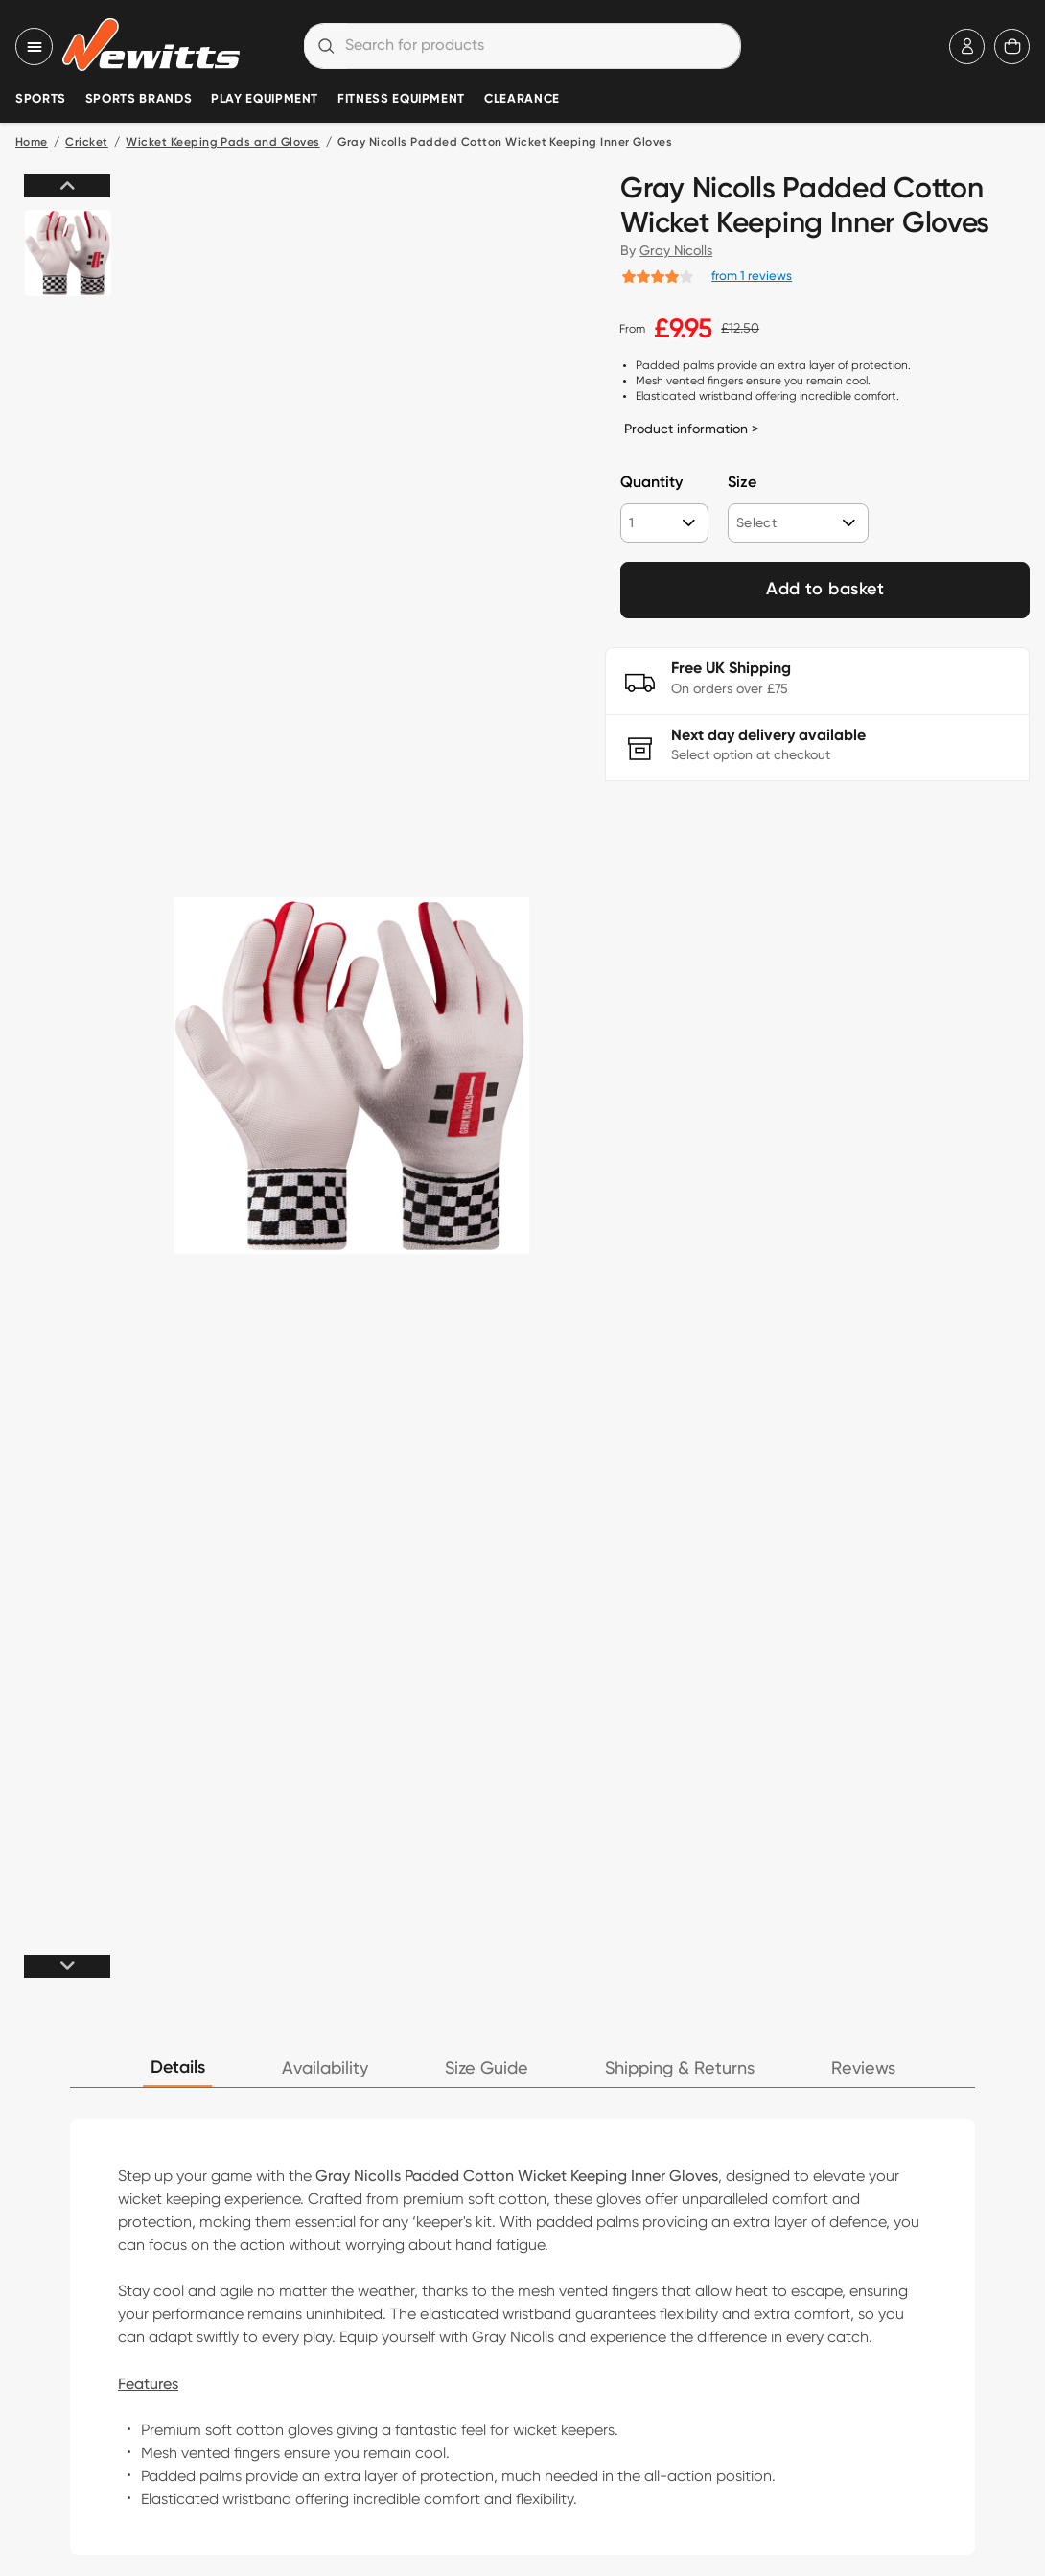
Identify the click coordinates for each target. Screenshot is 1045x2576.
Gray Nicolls (675, 250)
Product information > (691, 428)
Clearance (522, 99)
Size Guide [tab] (486, 2068)
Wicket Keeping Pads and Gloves (222, 143)
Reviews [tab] (863, 2068)
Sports (40, 99)
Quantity (651, 483)
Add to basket (825, 589)
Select (756, 522)
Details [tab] (178, 2068)
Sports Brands (138, 99)
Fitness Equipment (401, 99)
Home (31, 143)
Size (742, 483)
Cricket (86, 143)
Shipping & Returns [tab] (680, 2068)
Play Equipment (264, 99)
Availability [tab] (325, 2068)
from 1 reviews (751, 275)
